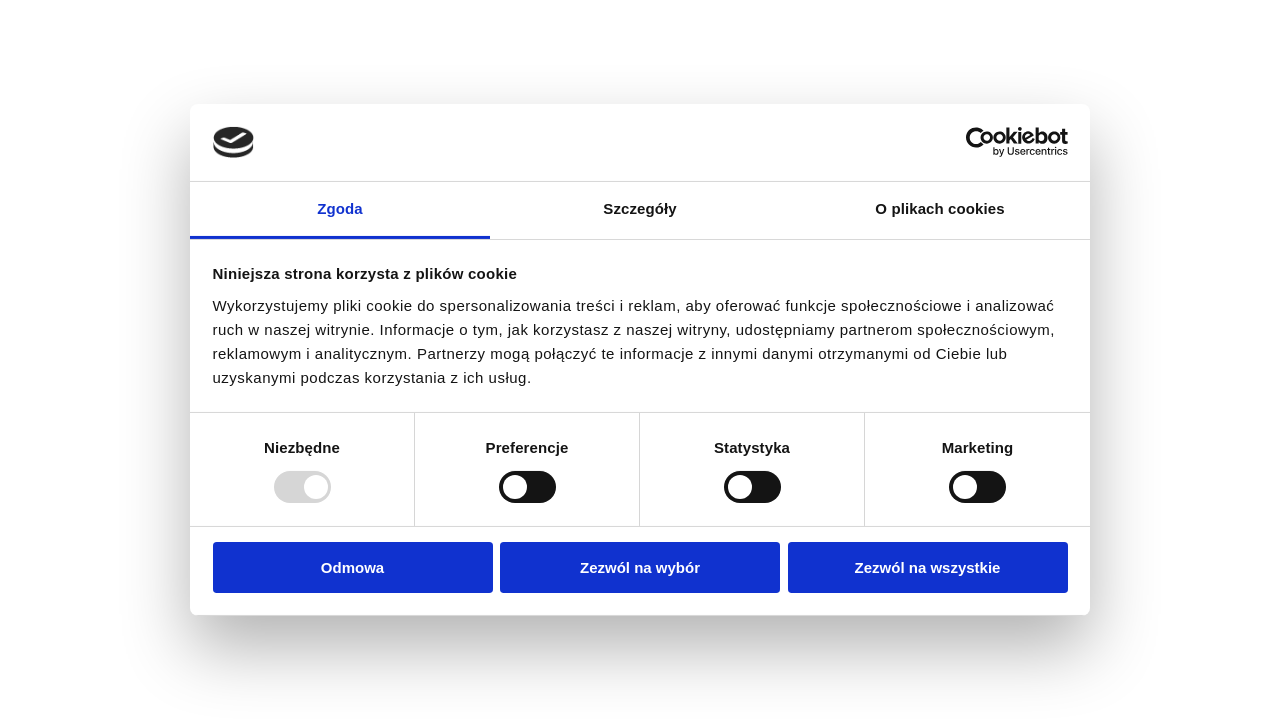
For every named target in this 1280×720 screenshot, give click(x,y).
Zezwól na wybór (640, 567)
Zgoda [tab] (340, 208)
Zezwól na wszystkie (928, 567)
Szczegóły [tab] (639, 208)
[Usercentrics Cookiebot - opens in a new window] (980, 142)
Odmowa (352, 567)
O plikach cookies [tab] (939, 208)
